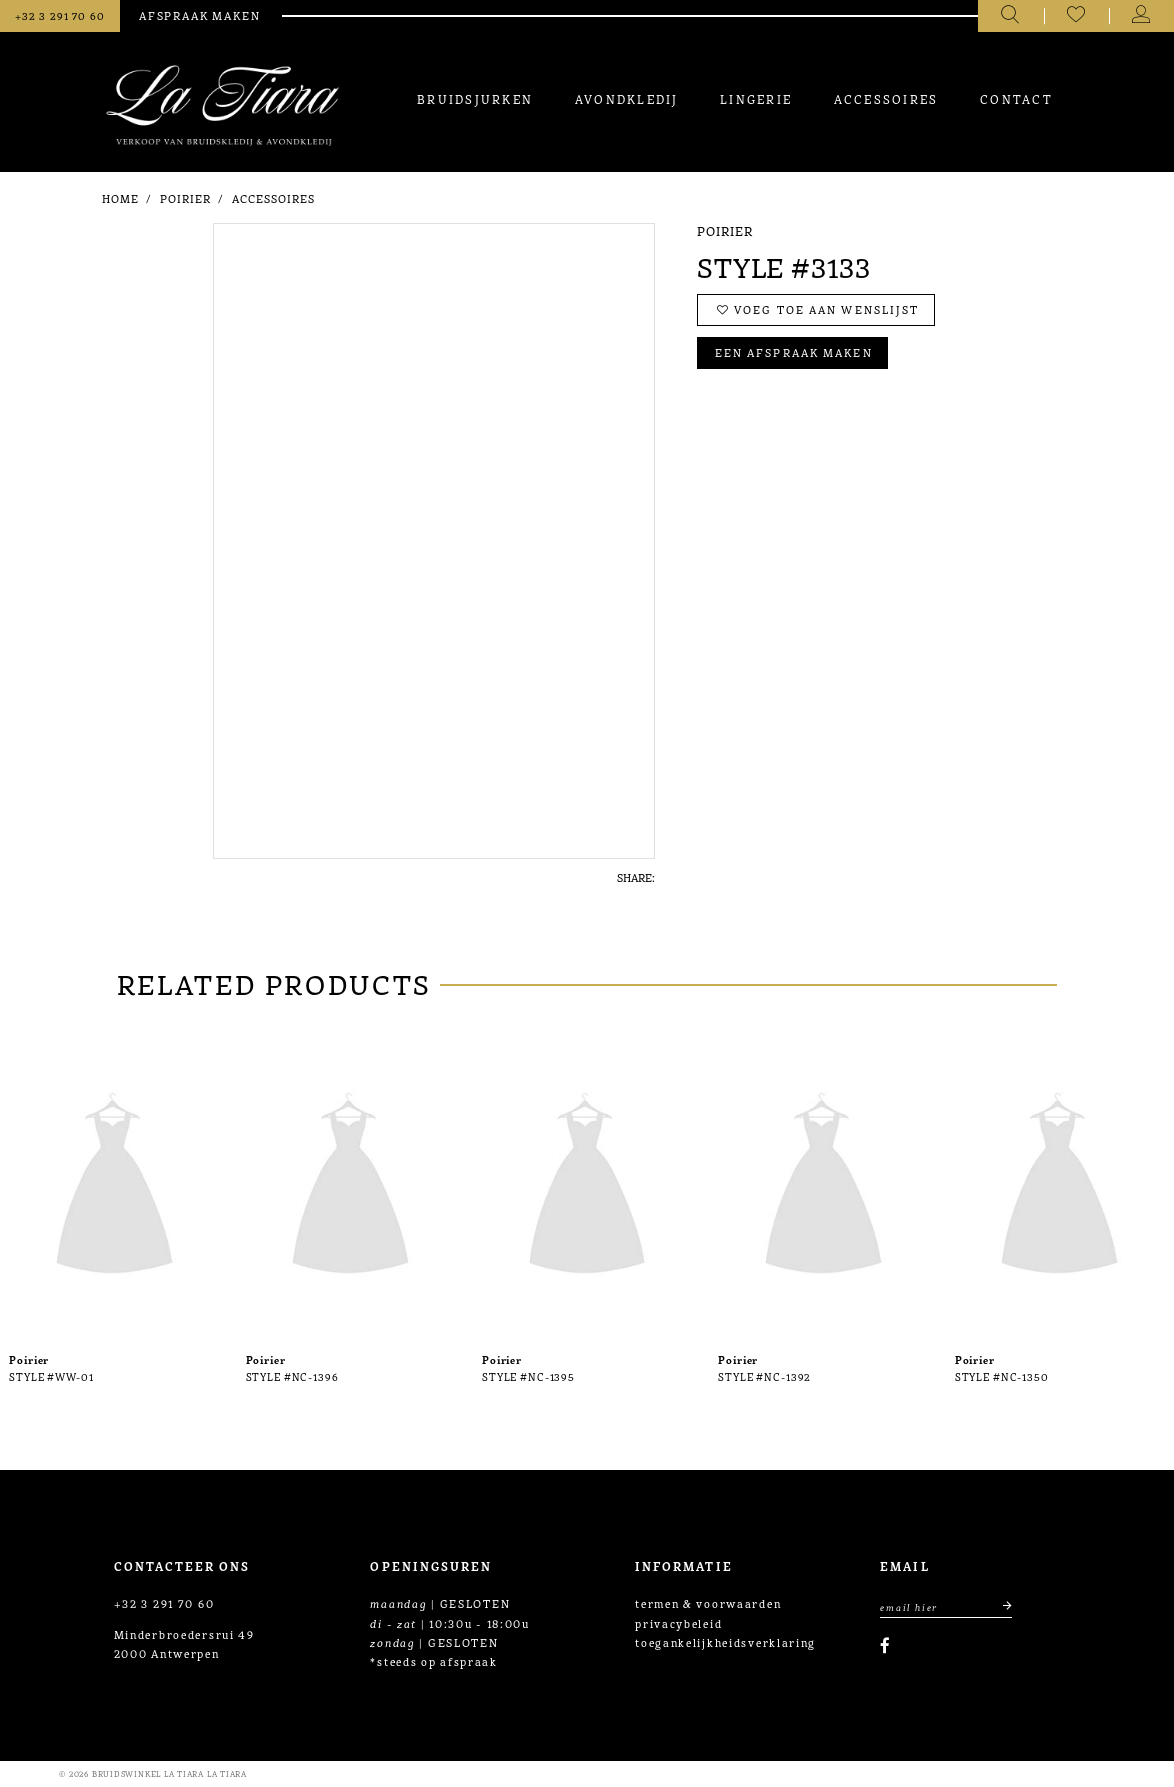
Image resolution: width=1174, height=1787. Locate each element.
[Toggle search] (1010, 16)
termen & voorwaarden (708, 1603)
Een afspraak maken (794, 353)
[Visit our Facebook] (885, 1645)
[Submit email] (999, 1605)
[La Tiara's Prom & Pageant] (222, 105)
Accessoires (274, 198)
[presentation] (114, 1187)
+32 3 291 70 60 (164, 1603)
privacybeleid (678, 1623)
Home (120, 198)
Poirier (186, 198)
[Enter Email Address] (946, 1605)
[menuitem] (475, 98)
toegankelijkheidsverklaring (725, 1642)
